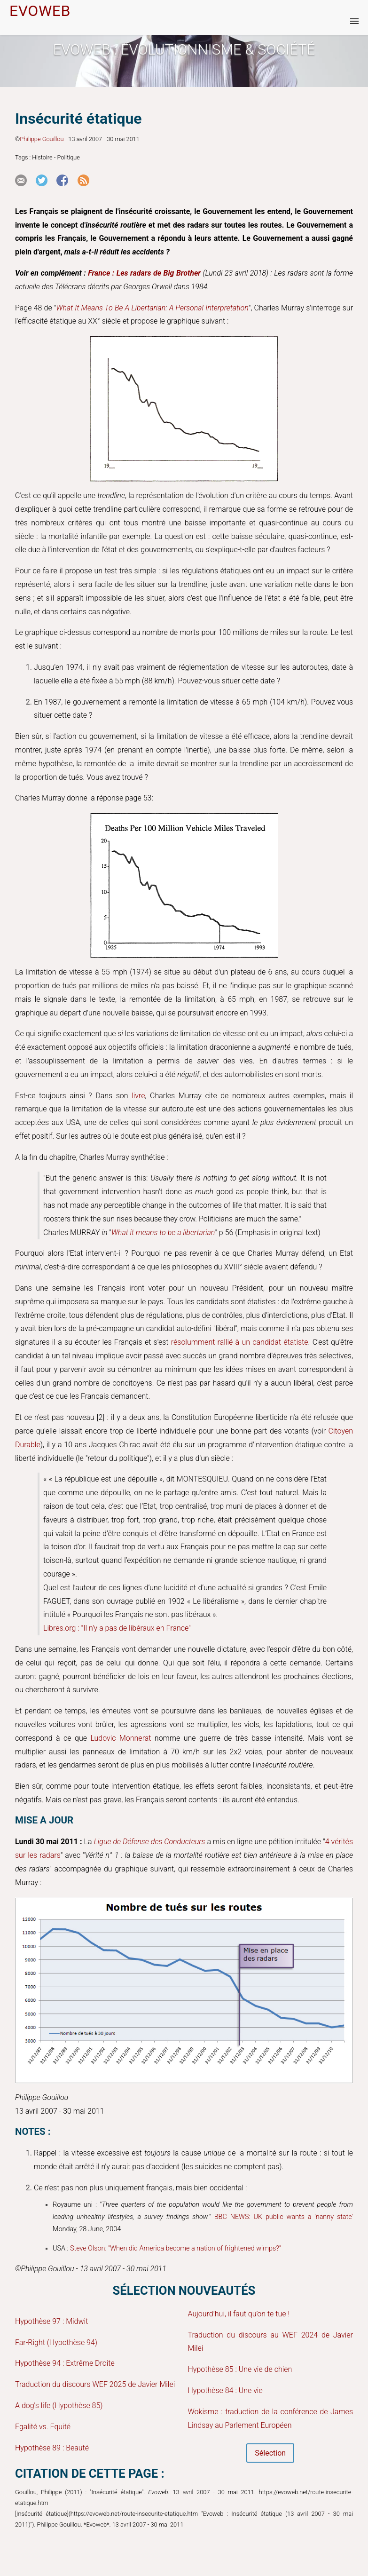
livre (138, 1095)
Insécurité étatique (78, 118)
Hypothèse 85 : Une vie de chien (240, 2369)
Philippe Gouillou (41, 139)
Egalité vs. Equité (42, 2426)
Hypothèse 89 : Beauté (52, 2447)
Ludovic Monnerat (120, 1738)
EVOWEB (39, 11)
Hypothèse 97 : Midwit (51, 2321)
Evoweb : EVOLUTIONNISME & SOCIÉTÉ (184, 49)
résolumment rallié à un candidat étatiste (239, 1342)
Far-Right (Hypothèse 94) (56, 2342)
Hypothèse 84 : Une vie (225, 2390)
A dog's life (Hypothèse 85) (59, 2405)
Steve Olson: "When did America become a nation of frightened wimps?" (175, 2248)
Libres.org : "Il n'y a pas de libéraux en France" (117, 1628)
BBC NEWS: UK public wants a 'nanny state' (283, 2217)
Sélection (270, 2453)
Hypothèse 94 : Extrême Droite (65, 2363)
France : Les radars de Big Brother (144, 273)
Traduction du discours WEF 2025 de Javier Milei (95, 2384)
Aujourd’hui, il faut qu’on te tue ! (239, 2313)
